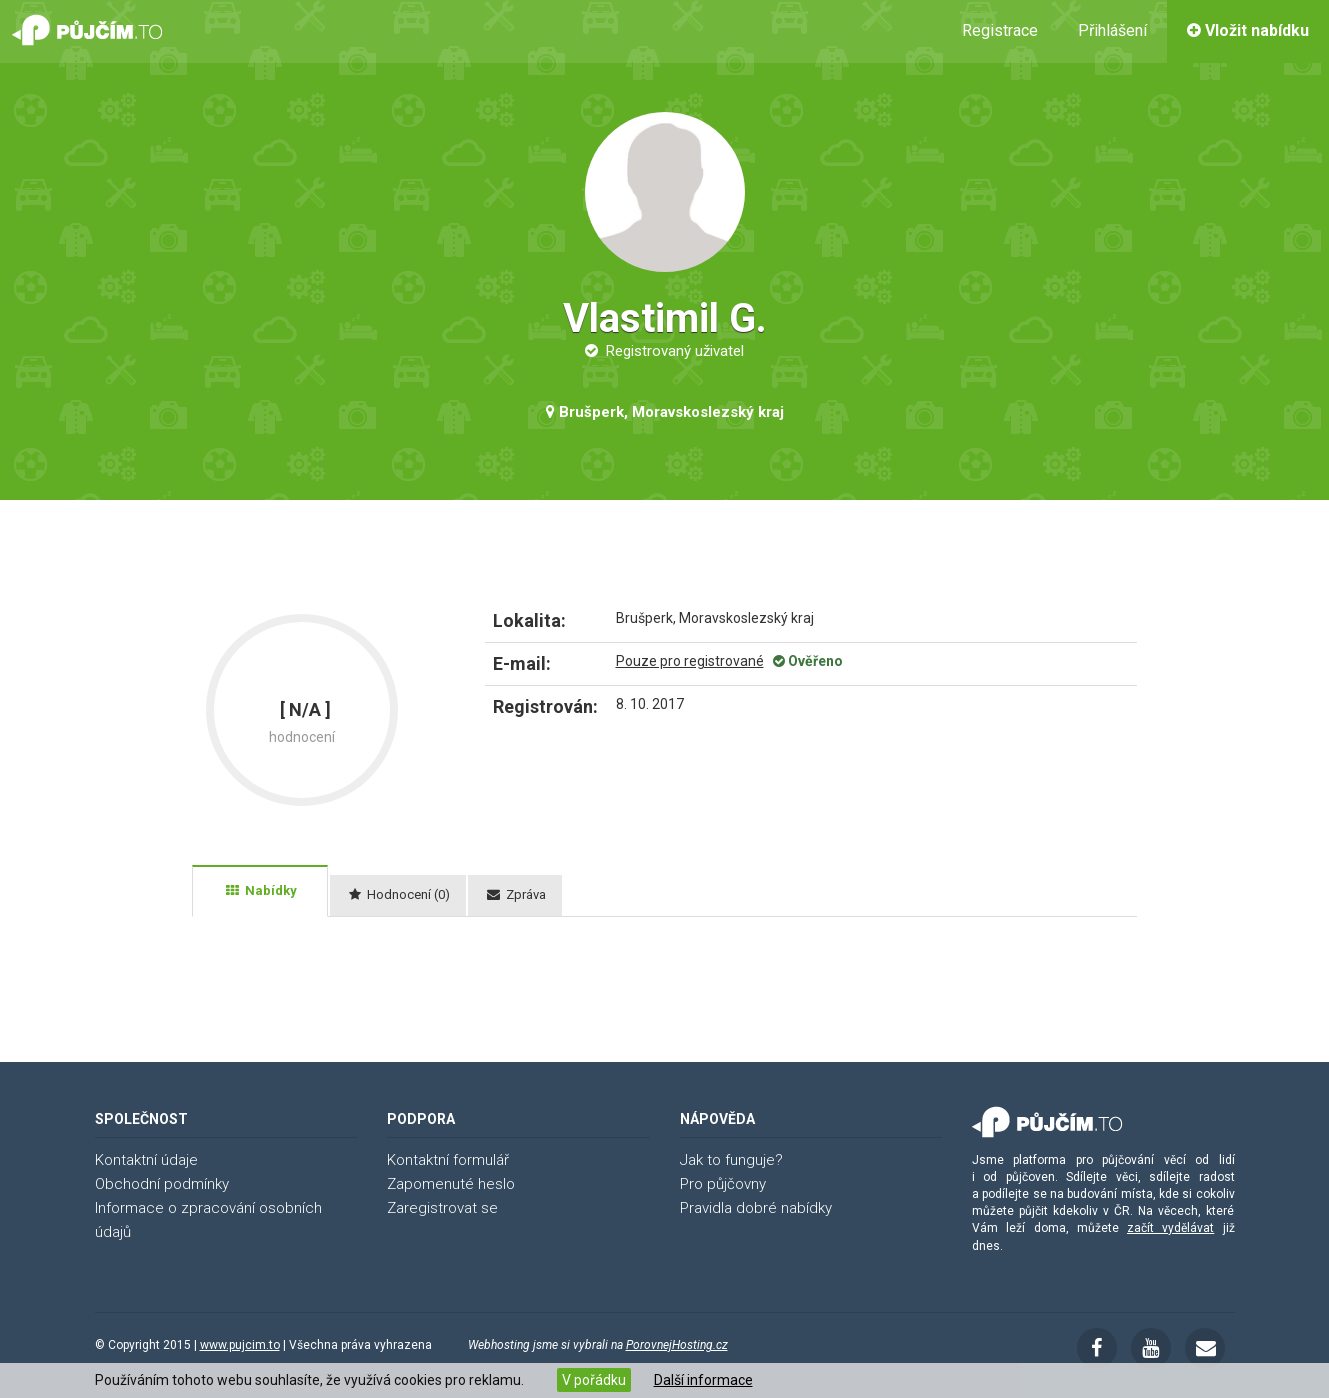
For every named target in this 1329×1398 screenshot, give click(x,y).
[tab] (260, 891)
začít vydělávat (1170, 1228)
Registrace (1000, 30)
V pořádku (594, 1380)
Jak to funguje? (731, 1160)
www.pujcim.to (240, 1345)
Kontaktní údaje (146, 1160)
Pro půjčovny (723, 1184)
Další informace (703, 1380)
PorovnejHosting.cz (677, 1345)
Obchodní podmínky (162, 1184)
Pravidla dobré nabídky (756, 1208)
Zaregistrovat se (442, 1208)
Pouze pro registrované (690, 661)
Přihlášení (1112, 30)
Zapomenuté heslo (451, 1184)
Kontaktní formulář (448, 1160)
